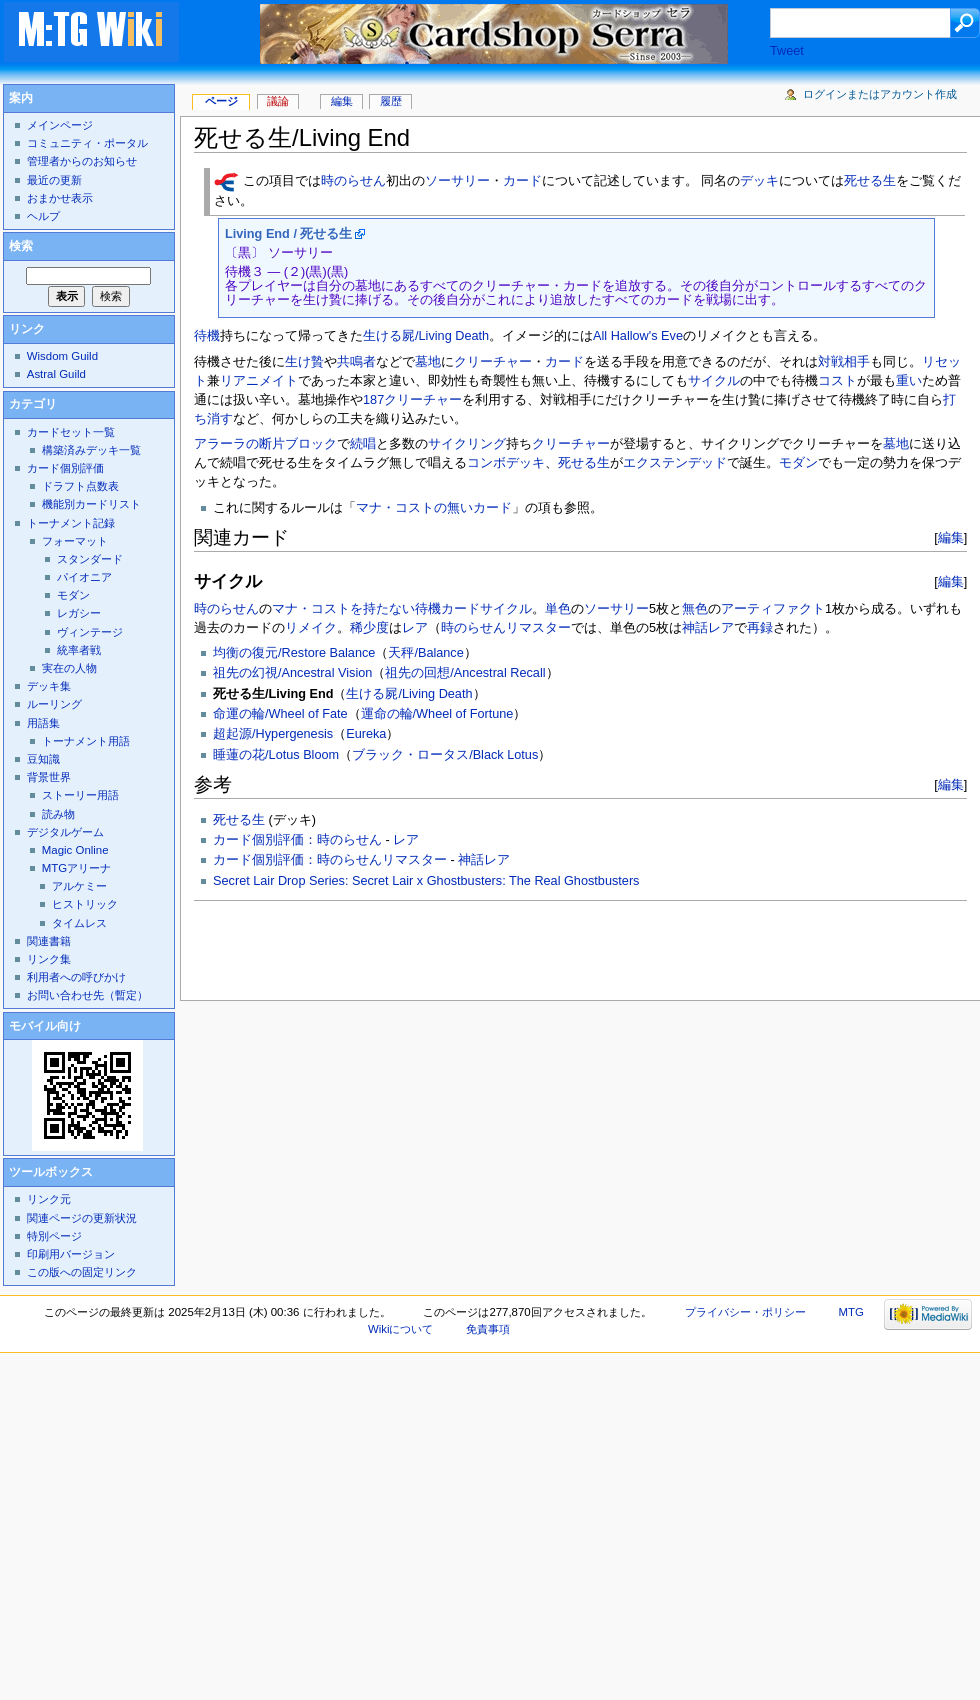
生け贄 (304, 362)
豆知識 (43, 759)
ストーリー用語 (80, 795)
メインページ (60, 125)
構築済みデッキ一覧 (91, 450)
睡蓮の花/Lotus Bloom (276, 755)
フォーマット (75, 541)
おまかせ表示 (60, 198)
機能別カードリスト (91, 504)
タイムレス (79, 923)
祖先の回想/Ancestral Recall (465, 673)
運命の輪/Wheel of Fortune (437, 714)
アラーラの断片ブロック (265, 444)
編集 (951, 537)
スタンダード (90, 559)
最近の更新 (54, 180)
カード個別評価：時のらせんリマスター (330, 860)
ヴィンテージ (90, 632)
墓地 (428, 362)
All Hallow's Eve (638, 336)
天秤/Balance (425, 653)
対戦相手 (844, 362)
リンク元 (49, 1199)
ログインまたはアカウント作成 (880, 94)
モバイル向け (45, 1026)
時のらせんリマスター (506, 628)
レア (415, 628)
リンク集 (49, 959)
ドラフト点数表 (80, 486)
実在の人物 (69, 668)
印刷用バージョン (71, 1254)
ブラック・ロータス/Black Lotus (445, 755)
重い (909, 381)
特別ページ (54, 1236)
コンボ (486, 463)
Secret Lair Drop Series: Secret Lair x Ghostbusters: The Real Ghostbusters (426, 881)
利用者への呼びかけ (76, 977)
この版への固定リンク (82, 1272)
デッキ (759, 182)
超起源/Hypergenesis (273, 734)
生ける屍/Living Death (426, 336)
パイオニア (84, 577)
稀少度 (369, 628)
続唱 (363, 444)
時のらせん (353, 182)
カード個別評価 (65, 468)
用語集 (43, 723)
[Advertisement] (321, 945)
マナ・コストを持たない (343, 609)
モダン (798, 463)
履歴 (391, 101)
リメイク (311, 628)
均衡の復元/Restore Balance (294, 653)
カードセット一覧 (71, 432)
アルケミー (79, 886)
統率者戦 (79, 650)
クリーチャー (493, 362)
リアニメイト (259, 381)
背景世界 (49, 777)
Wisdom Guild (62, 356)
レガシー (79, 613)
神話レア (708, 628)
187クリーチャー (412, 400)
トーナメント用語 (86, 741)
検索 (21, 246)
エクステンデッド (675, 463)
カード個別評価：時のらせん (297, 840)
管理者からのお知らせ (82, 161)
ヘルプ (43, 216)
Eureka (366, 734)
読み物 (58, 814)
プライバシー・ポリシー (745, 1312)
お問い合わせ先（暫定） (87, 995)
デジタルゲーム (65, 832)
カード (522, 182)
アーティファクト (773, 609)
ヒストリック (85, 904)
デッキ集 (49, 686)
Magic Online (75, 850)
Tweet (787, 51)
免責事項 (488, 1329)
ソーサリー (457, 182)
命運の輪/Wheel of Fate (280, 714)
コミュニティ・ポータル (87, 143)
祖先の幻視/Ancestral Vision (292, 673)
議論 (278, 101)
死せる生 (870, 182)
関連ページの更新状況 (82, 1218)
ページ (221, 101)
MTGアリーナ (76, 868)
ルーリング (54, 704)
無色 (695, 609)
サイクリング (467, 444)
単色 (558, 609)
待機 (207, 336)
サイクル (714, 381)
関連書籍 (49, 941)
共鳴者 (356, 362)
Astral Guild (56, 374)
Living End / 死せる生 (288, 234)
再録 (760, 628)
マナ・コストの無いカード (434, 508)
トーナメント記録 (71, 523)
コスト (837, 381)
